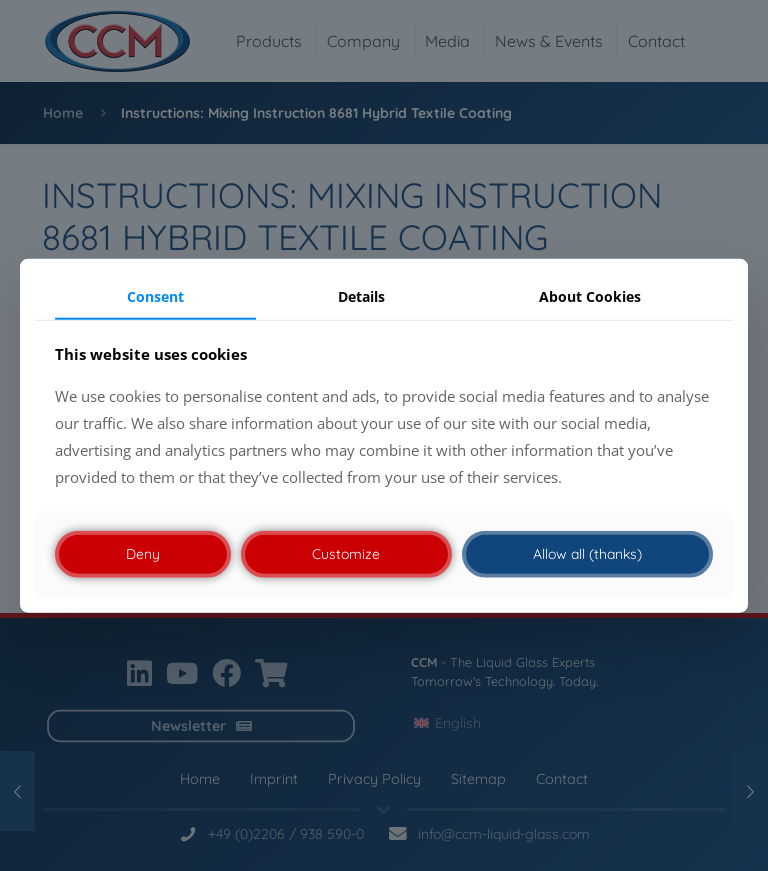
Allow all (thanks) (587, 554)
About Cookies (590, 295)
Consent (155, 295)
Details (361, 295)
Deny (143, 554)
